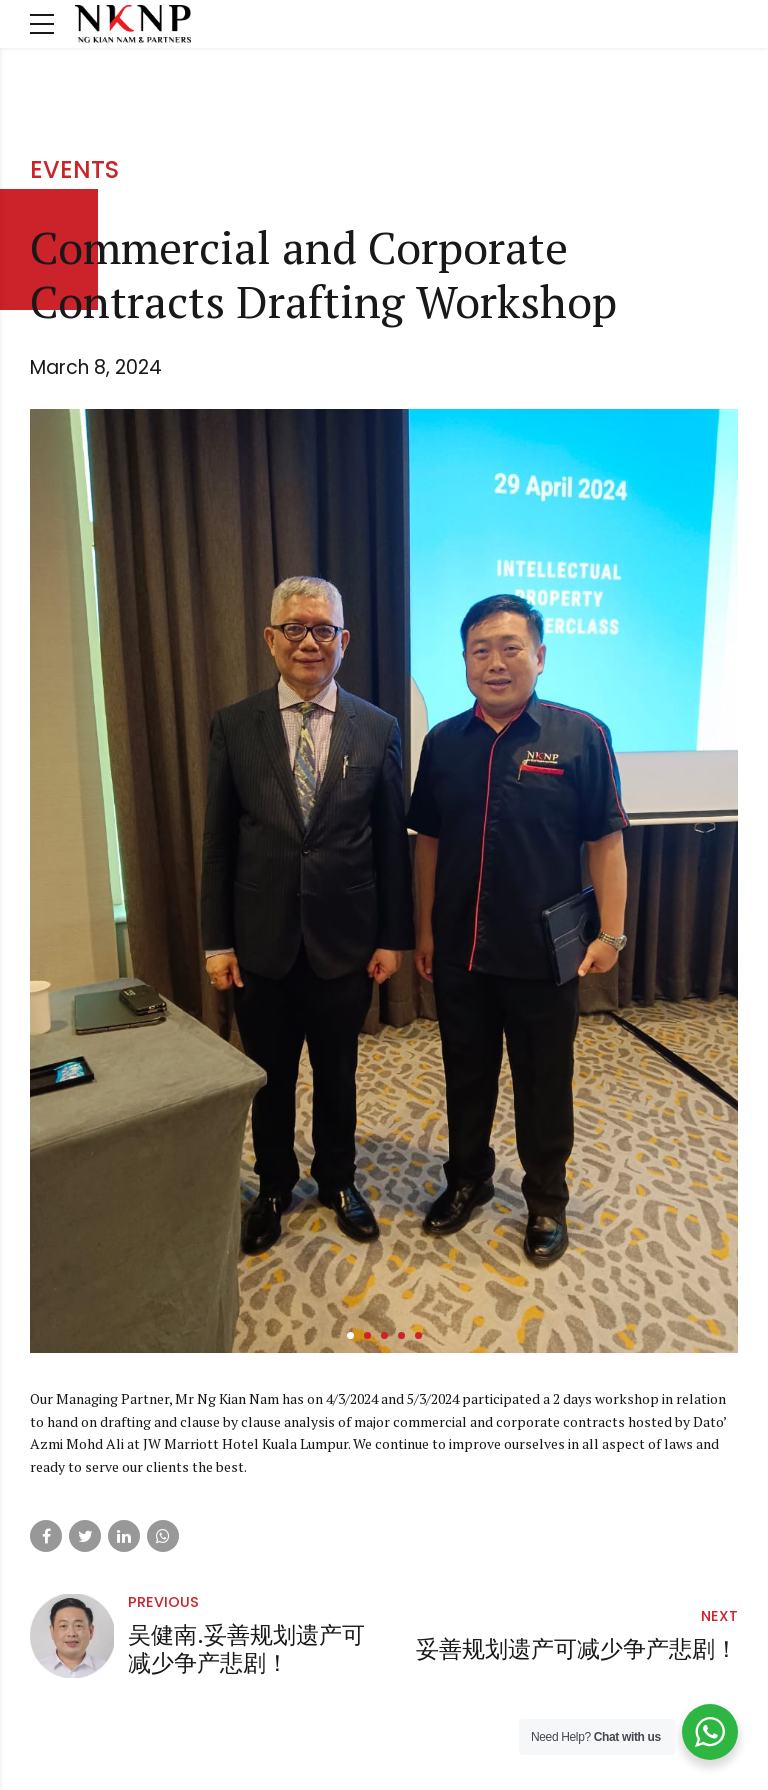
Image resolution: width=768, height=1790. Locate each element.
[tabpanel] (384, 881)
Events (74, 169)
